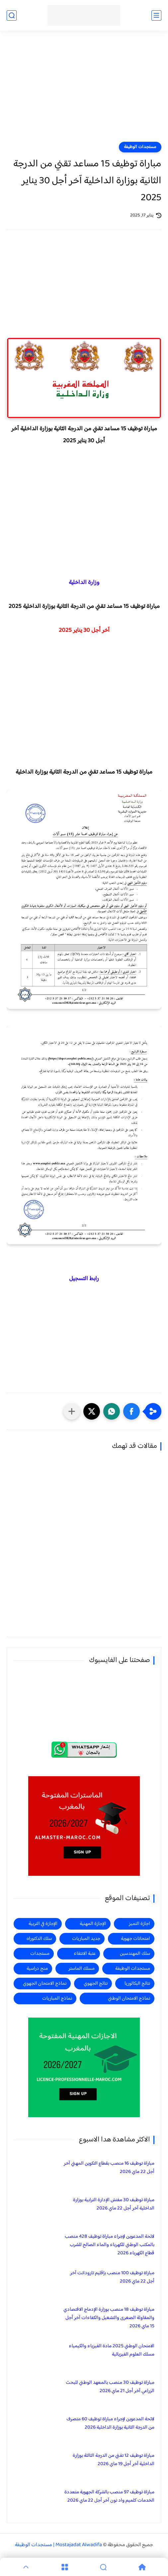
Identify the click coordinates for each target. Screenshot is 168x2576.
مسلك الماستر (81, 1968)
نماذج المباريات (57, 1998)
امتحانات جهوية (135, 1939)
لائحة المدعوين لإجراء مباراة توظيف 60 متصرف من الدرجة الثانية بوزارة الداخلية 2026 (110, 2423)
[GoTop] (26, 2567)
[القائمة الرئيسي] (156, 15)
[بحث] (12, 15)
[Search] (103, 2567)
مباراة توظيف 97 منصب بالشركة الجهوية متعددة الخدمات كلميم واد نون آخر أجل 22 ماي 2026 (109, 2496)
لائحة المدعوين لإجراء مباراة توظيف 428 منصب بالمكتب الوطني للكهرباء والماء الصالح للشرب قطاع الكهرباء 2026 (109, 2244)
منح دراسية (37, 1968)
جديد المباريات (86, 1939)
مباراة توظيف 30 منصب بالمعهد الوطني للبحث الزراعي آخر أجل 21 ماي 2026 (110, 2386)
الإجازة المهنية (93, 1924)
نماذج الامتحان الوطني (129, 1998)
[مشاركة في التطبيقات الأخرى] (71, 1411)
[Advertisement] (84, 90)
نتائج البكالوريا (137, 1983)
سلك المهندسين (135, 1954)
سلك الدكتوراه (39, 1939)
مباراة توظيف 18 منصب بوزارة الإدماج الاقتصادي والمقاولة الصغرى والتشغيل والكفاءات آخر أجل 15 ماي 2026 (108, 2317)
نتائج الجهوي (96, 1983)
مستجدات (39, 1954)
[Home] (142, 2567)
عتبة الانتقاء (85, 1954)
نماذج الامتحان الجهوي (44, 1983)
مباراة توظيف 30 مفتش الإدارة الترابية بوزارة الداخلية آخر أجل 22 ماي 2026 (113, 2204)
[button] (131, 1411)
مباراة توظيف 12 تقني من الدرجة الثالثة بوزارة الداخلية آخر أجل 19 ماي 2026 (113, 2459)
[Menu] (64, 2567)
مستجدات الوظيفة (140, 147)
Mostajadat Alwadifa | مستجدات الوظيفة (58, 2544)
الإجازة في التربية (43, 1924)
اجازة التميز (139, 1924)
